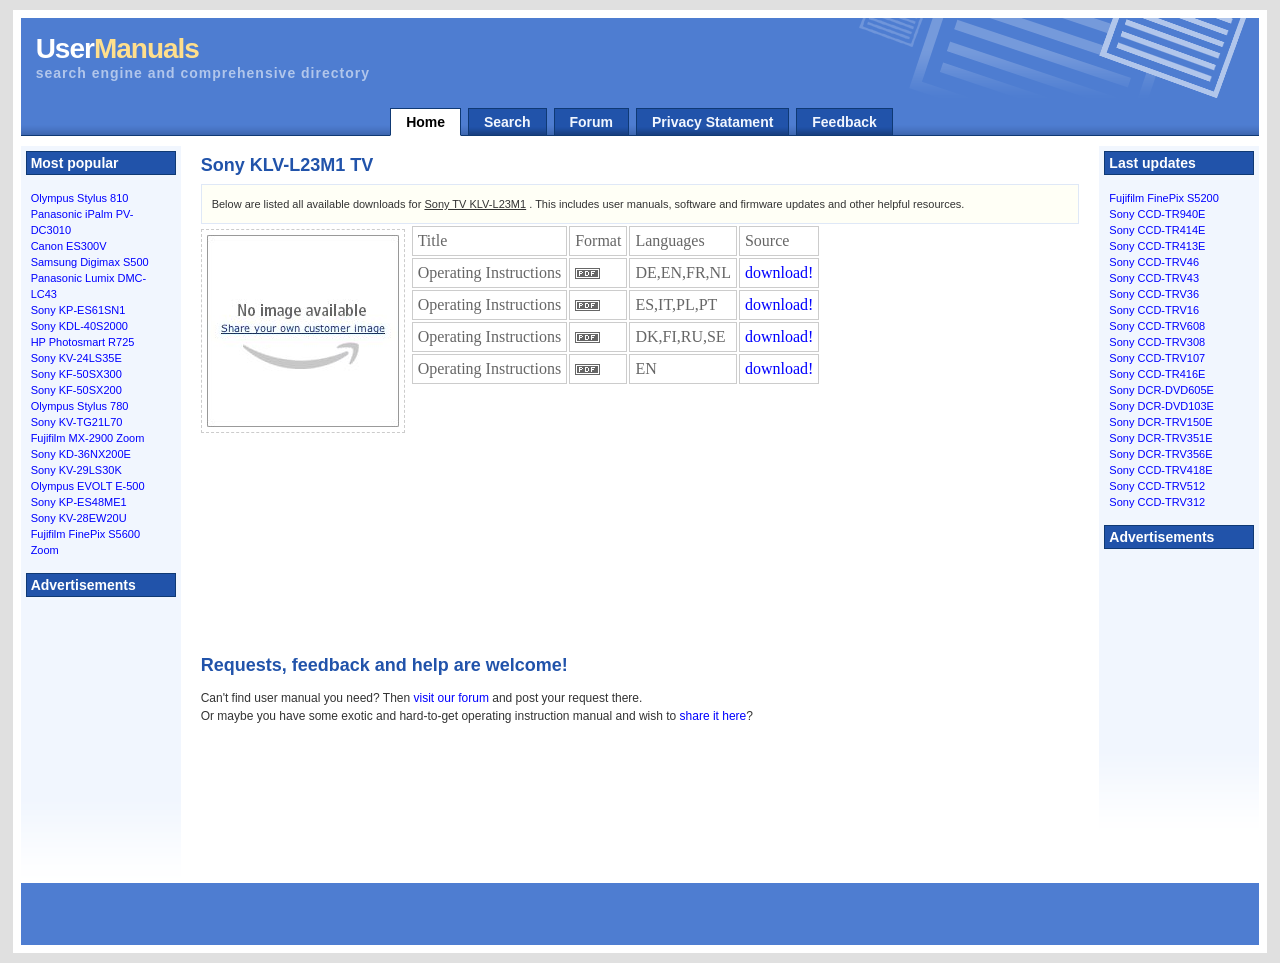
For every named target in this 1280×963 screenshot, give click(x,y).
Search (507, 122)
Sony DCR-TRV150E (1160, 422)
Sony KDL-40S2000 (79, 326)
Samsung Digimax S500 (90, 262)
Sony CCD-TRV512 (1157, 486)
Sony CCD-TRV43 (1154, 278)
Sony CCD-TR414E (1157, 230)
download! (779, 272)
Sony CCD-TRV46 (1154, 262)
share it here (713, 716)
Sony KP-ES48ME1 (79, 502)
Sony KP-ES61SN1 (78, 310)
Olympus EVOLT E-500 (88, 486)
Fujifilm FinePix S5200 (1163, 198)
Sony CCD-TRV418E (1160, 470)
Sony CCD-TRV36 (1154, 294)
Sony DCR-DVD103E (1161, 406)
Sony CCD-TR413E (1157, 246)
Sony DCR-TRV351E (1160, 438)
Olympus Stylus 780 (80, 406)
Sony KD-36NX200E (81, 454)
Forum (592, 122)
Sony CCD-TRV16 (1154, 310)
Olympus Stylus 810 (80, 198)
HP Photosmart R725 (83, 342)
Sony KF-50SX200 (76, 390)
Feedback (844, 122)
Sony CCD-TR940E (1157, 214)
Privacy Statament (712, 122)
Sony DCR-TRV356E (1160, 454)
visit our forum (451, 698)
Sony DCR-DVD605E (1161, 390)
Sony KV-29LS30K (76, 470)
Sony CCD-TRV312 (1157, 502)
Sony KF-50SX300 (76, 374)
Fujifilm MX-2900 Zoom (88, 438)
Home (425, 122)
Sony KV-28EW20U (79, 518)
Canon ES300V (69, 246)
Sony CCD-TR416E (1157, 374)
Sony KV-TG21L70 (77, 422)
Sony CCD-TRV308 (1157, 342)
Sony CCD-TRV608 (1157, 326)
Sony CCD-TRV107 (1157, 358)
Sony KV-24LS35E (76, 358)
